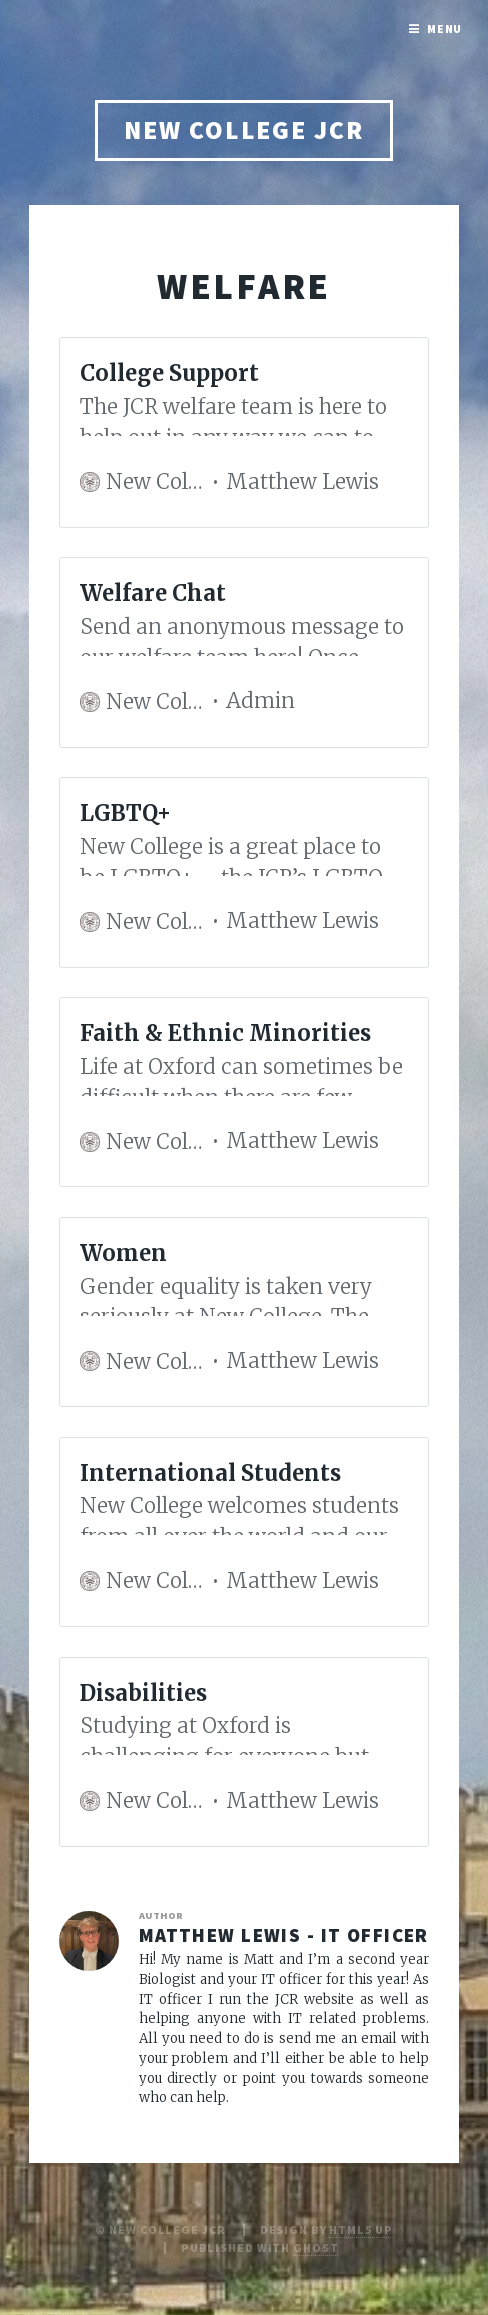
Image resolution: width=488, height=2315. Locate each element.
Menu (445, 28)
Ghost (315, 2247)
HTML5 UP (360, 2229)
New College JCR (244, 130)
